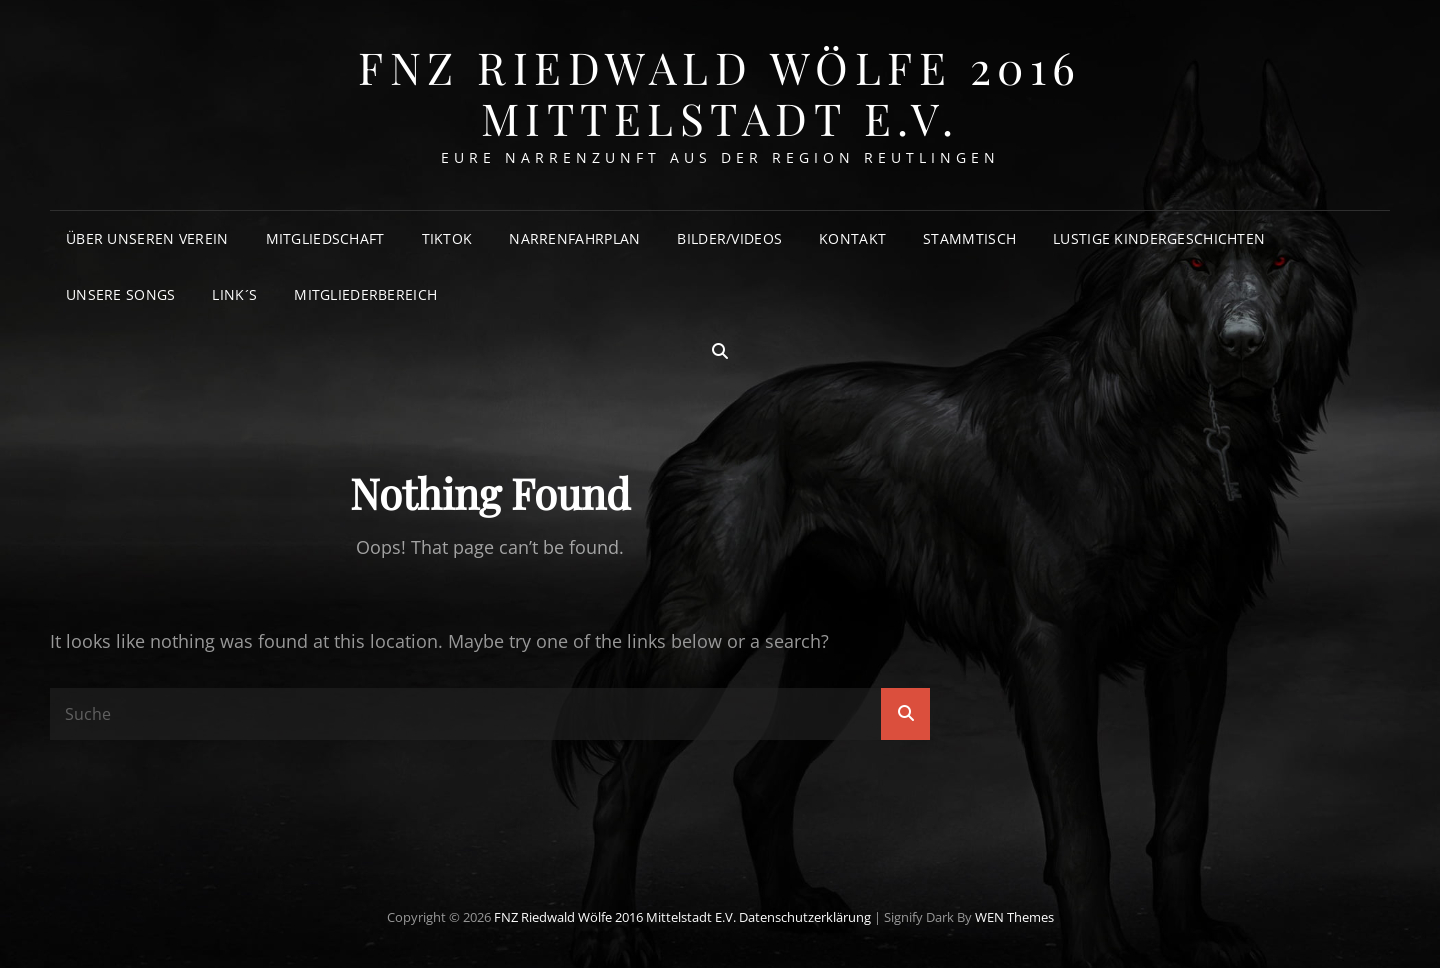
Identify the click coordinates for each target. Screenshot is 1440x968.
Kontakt (852, 238)
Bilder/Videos (729, 238)
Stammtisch (969, 238)
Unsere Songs (120, 294)
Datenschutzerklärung (805, 917)
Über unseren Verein (147, 238)
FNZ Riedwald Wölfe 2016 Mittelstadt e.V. (720, 92)
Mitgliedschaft (325, 238)
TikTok (447, 238)
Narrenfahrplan (574, 238)
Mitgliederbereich (365, 294)
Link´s (234, 294)
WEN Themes (1014, 917)
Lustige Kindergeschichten (1159, 238)
